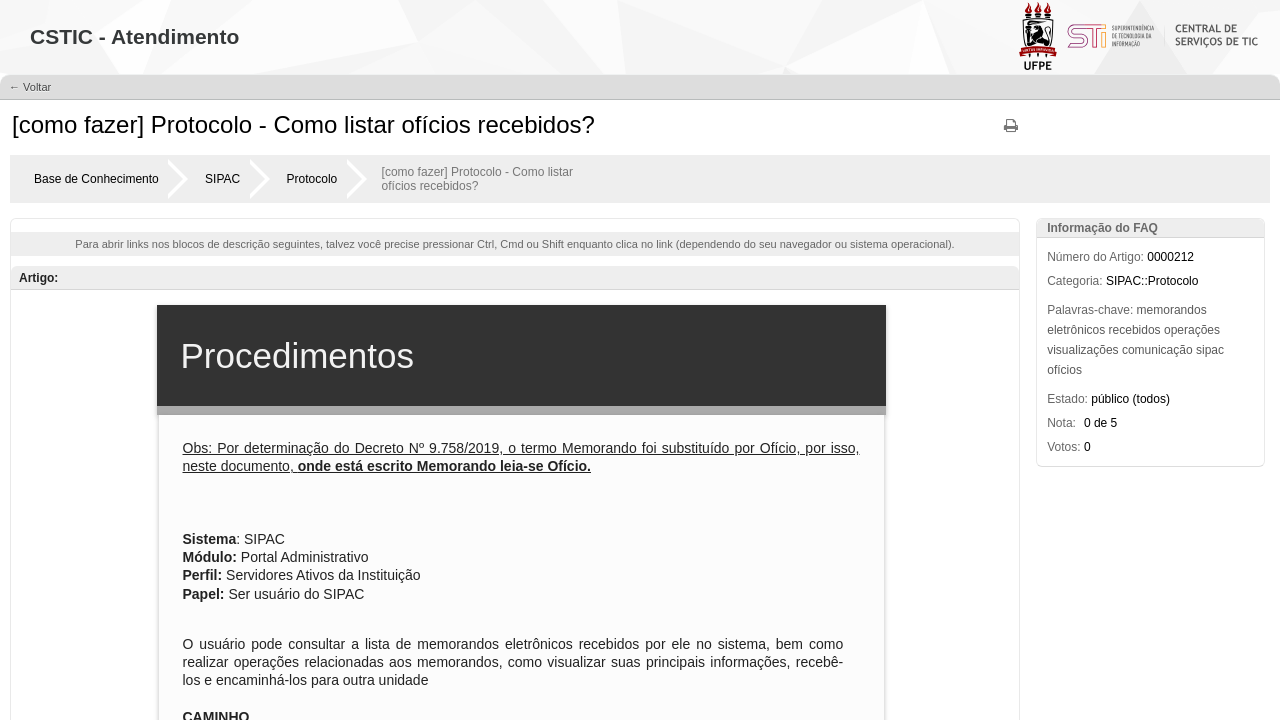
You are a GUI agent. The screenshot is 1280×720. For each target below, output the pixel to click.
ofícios (1064, 370)
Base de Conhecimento (96, 179)
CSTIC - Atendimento (134, 36)
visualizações (1082, 350)
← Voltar (30, 87)
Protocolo (312, 179)
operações (1192, 330)
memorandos (1172, 310)
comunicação (1157, 350)
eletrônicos (1076, 330)
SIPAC (222, 179)
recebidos (1135, 330)
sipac (1210, 350)
